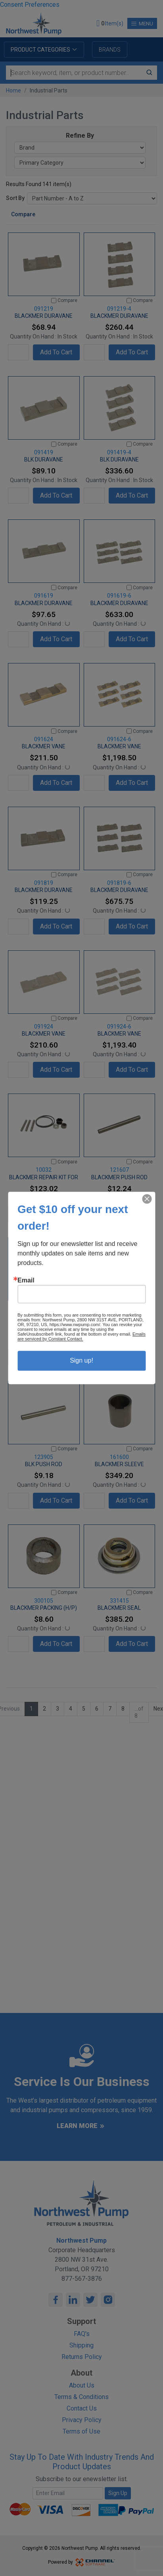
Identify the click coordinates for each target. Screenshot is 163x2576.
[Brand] (80, 148)
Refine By (80, 135)
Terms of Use (81, 2431)
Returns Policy (81, 2357)
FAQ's (82, 2334)
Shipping (81, 2345)
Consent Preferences (29, 4)
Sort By (15, 198)
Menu (142, 24)
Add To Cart (56, 352)
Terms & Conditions (81, 2397)
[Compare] (53, 300)
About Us (81, 2385)
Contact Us (82, 2408)
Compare (23, 214)
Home (13, 90)
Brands (110, 49)
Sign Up (117, 2493)
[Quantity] (18, 352)
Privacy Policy (82, 2420)
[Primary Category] (80, 163)
